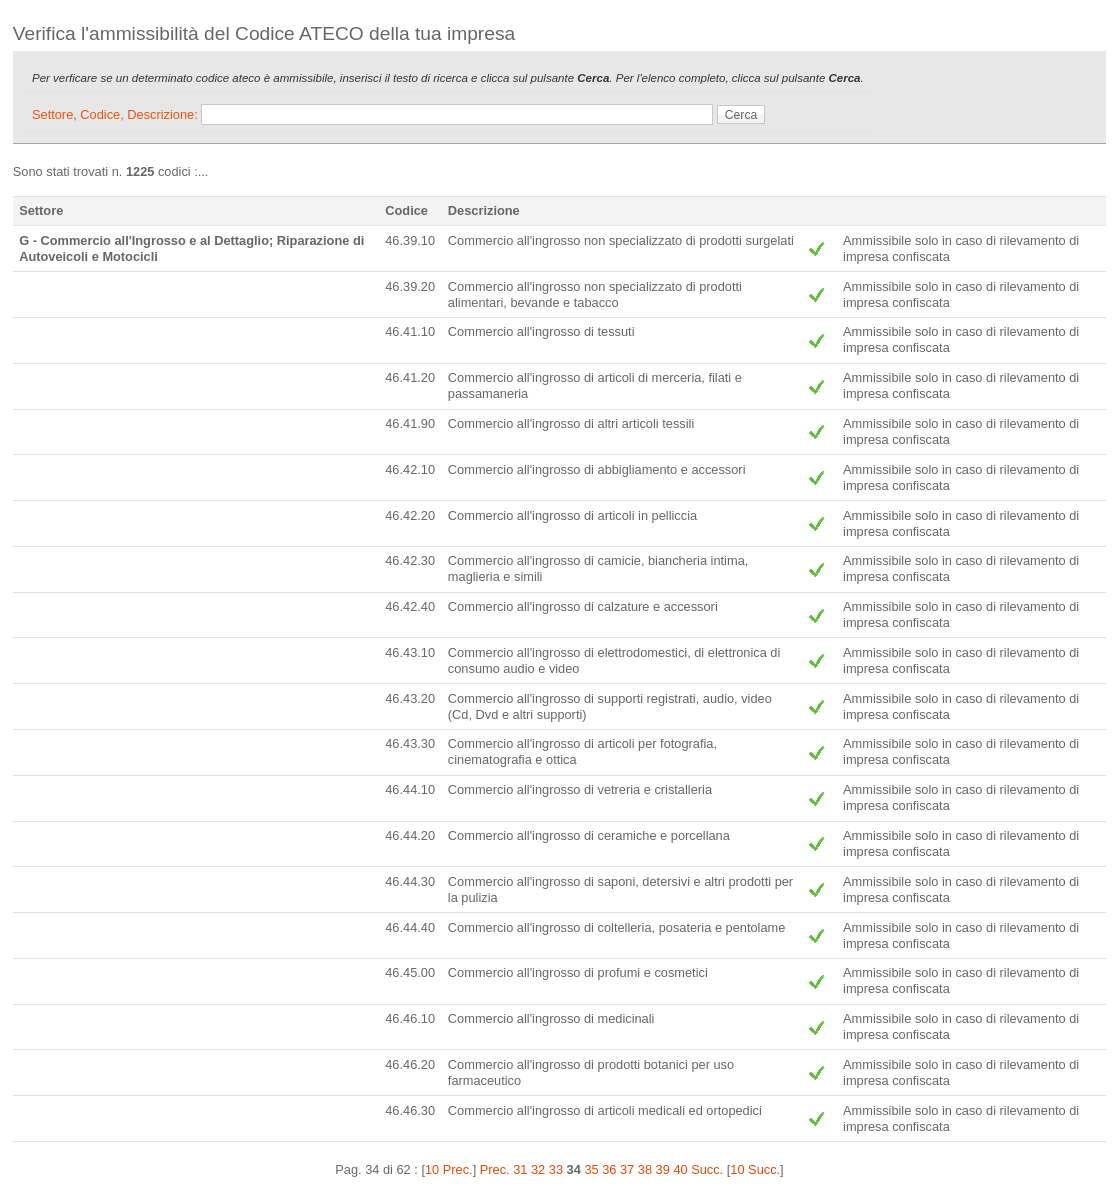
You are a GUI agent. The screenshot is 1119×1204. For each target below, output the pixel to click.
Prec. (495, 1169)
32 (538, 1169)
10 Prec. (449, 1169)
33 (556, 1169)
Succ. (707, 1169)
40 (680, 1169)
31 (520, 1169)
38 (645, 1169)
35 (591, 1169)
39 (663, 1169)
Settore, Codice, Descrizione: (116, 114)
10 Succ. (755, 1169)
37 (627, 1169)
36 (609, 1169)
